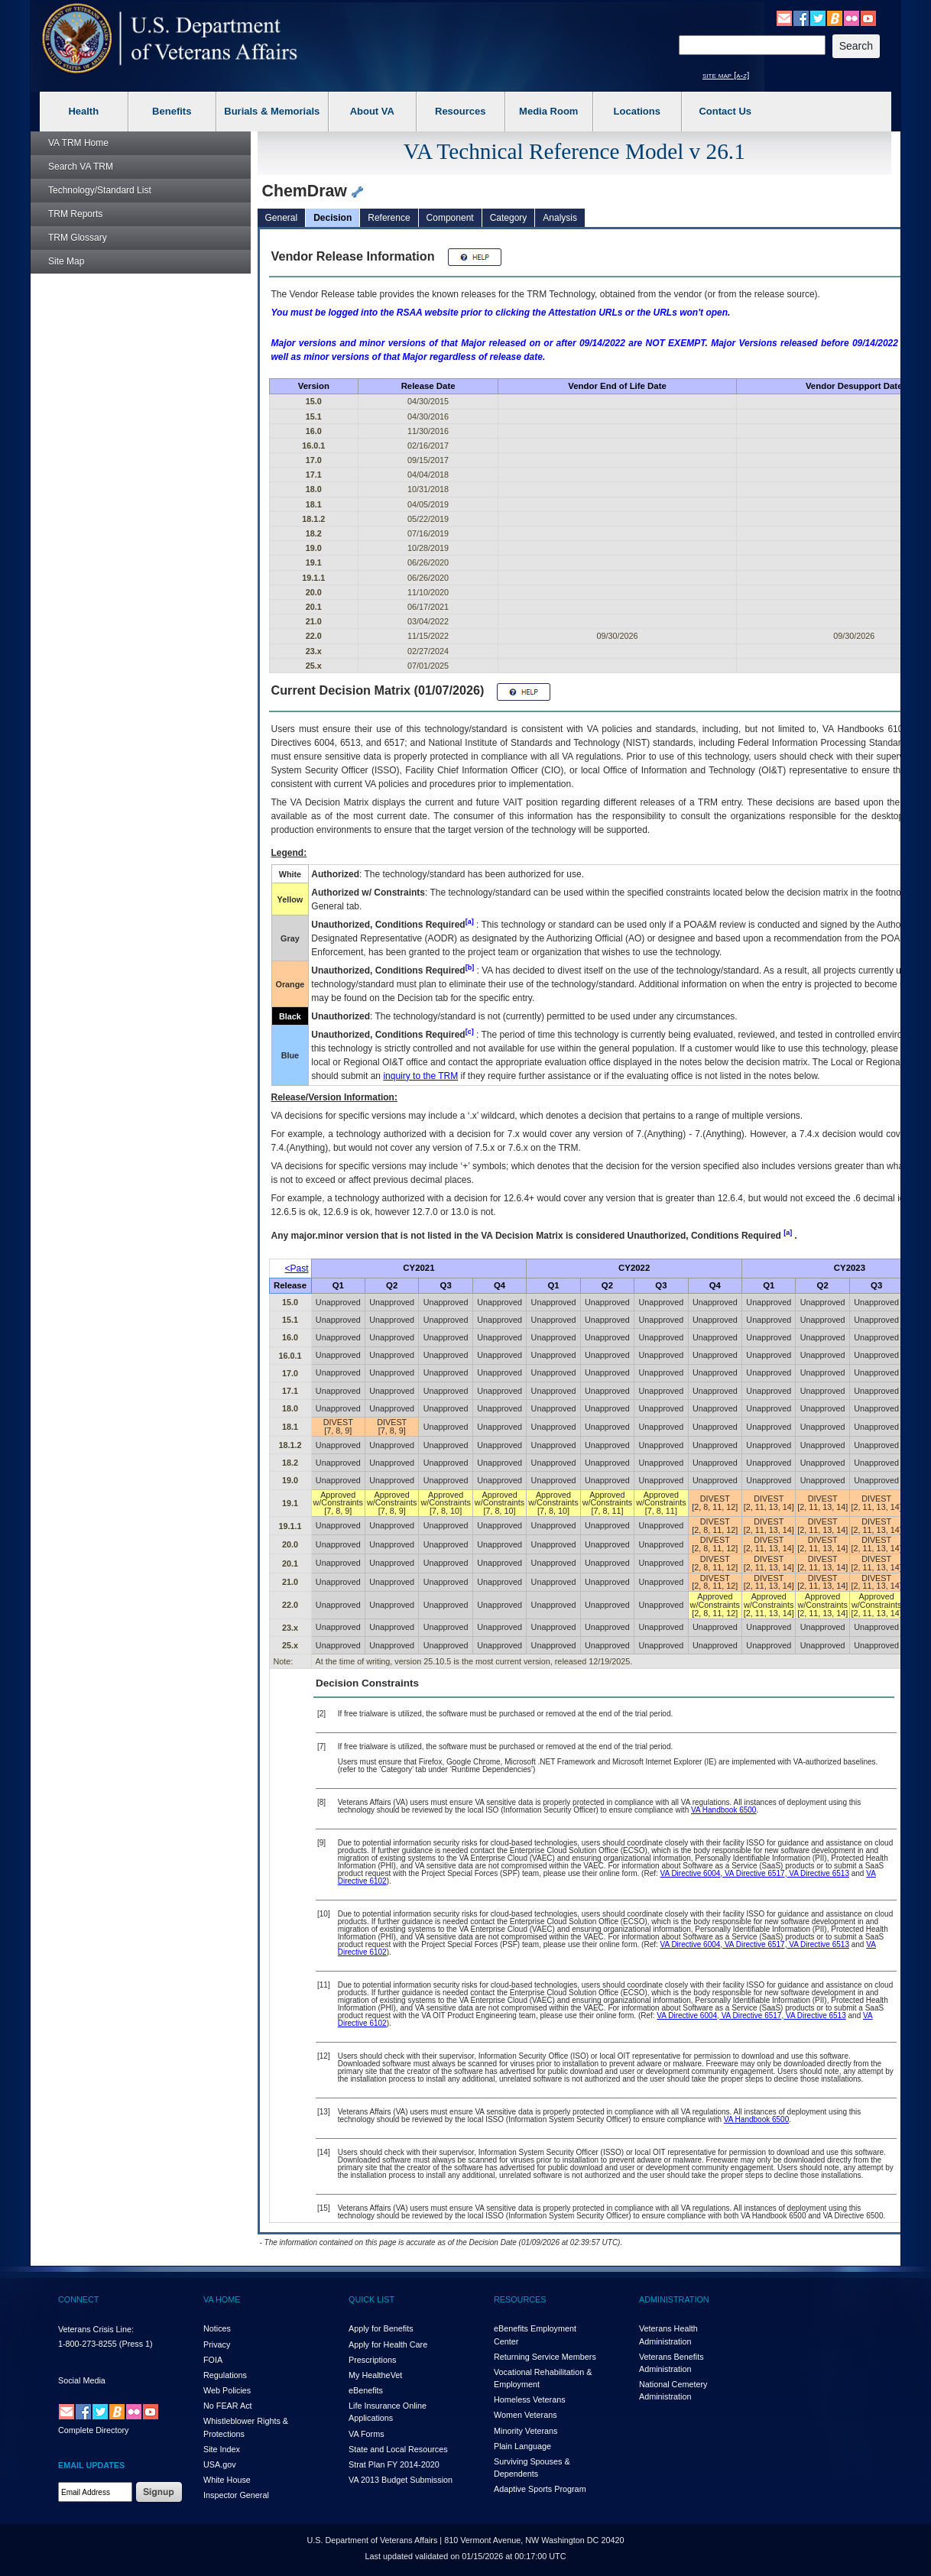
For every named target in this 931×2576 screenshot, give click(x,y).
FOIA (212, 2359)
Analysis (560, 217)
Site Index (221, 2449)
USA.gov (219, 2464)
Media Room (548, 111)
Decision (332, 217)
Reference (389, 217)
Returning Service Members (545, 2356)
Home (78, 143)
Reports (75, 214)
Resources (460, 111)
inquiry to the (420, 1076)
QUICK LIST (371, 2299)
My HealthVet (375, 2375)
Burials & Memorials (272, 111)
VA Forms (366, 2433)
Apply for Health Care (388, 2344)
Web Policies (227, 2390)
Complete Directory (93, 2430)
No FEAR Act (227, 2405)
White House (227, 2479)
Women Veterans (525, 2414)
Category (508, 217)
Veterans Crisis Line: (96, 2329)
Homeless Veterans (530, 2399)
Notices (217, 2328)
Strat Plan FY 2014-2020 (394, 2464)
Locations (637, 111)
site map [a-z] (725, 74)
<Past (297, 1268)
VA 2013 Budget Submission (401, 2479)
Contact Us (725, 111)
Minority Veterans (525, 2430)
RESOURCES (520, 2299)
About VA (372, 111)
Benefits (171, 111)
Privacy (216, 2344)
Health (83, 111)
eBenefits (366, 2390)
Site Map (66, 261)
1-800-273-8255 (87, 2343)
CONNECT (78, 2299)
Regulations (225, 2375)
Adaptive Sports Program (540, 2488)
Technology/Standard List (99, 190)
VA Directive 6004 (690, 1873)
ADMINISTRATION (674, 2299)
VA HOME (221, 2299)
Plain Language (522, 2446)
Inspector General (236, 2495)
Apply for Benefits (381, 2328)
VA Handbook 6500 (723, 1810)
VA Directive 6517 (753, 1873)
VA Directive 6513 (818, 1873)
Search (80, 166)
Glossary (77, 237)
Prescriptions (372, 2359)
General (281, 217)
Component (450, 217)
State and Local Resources (398, 2449)
